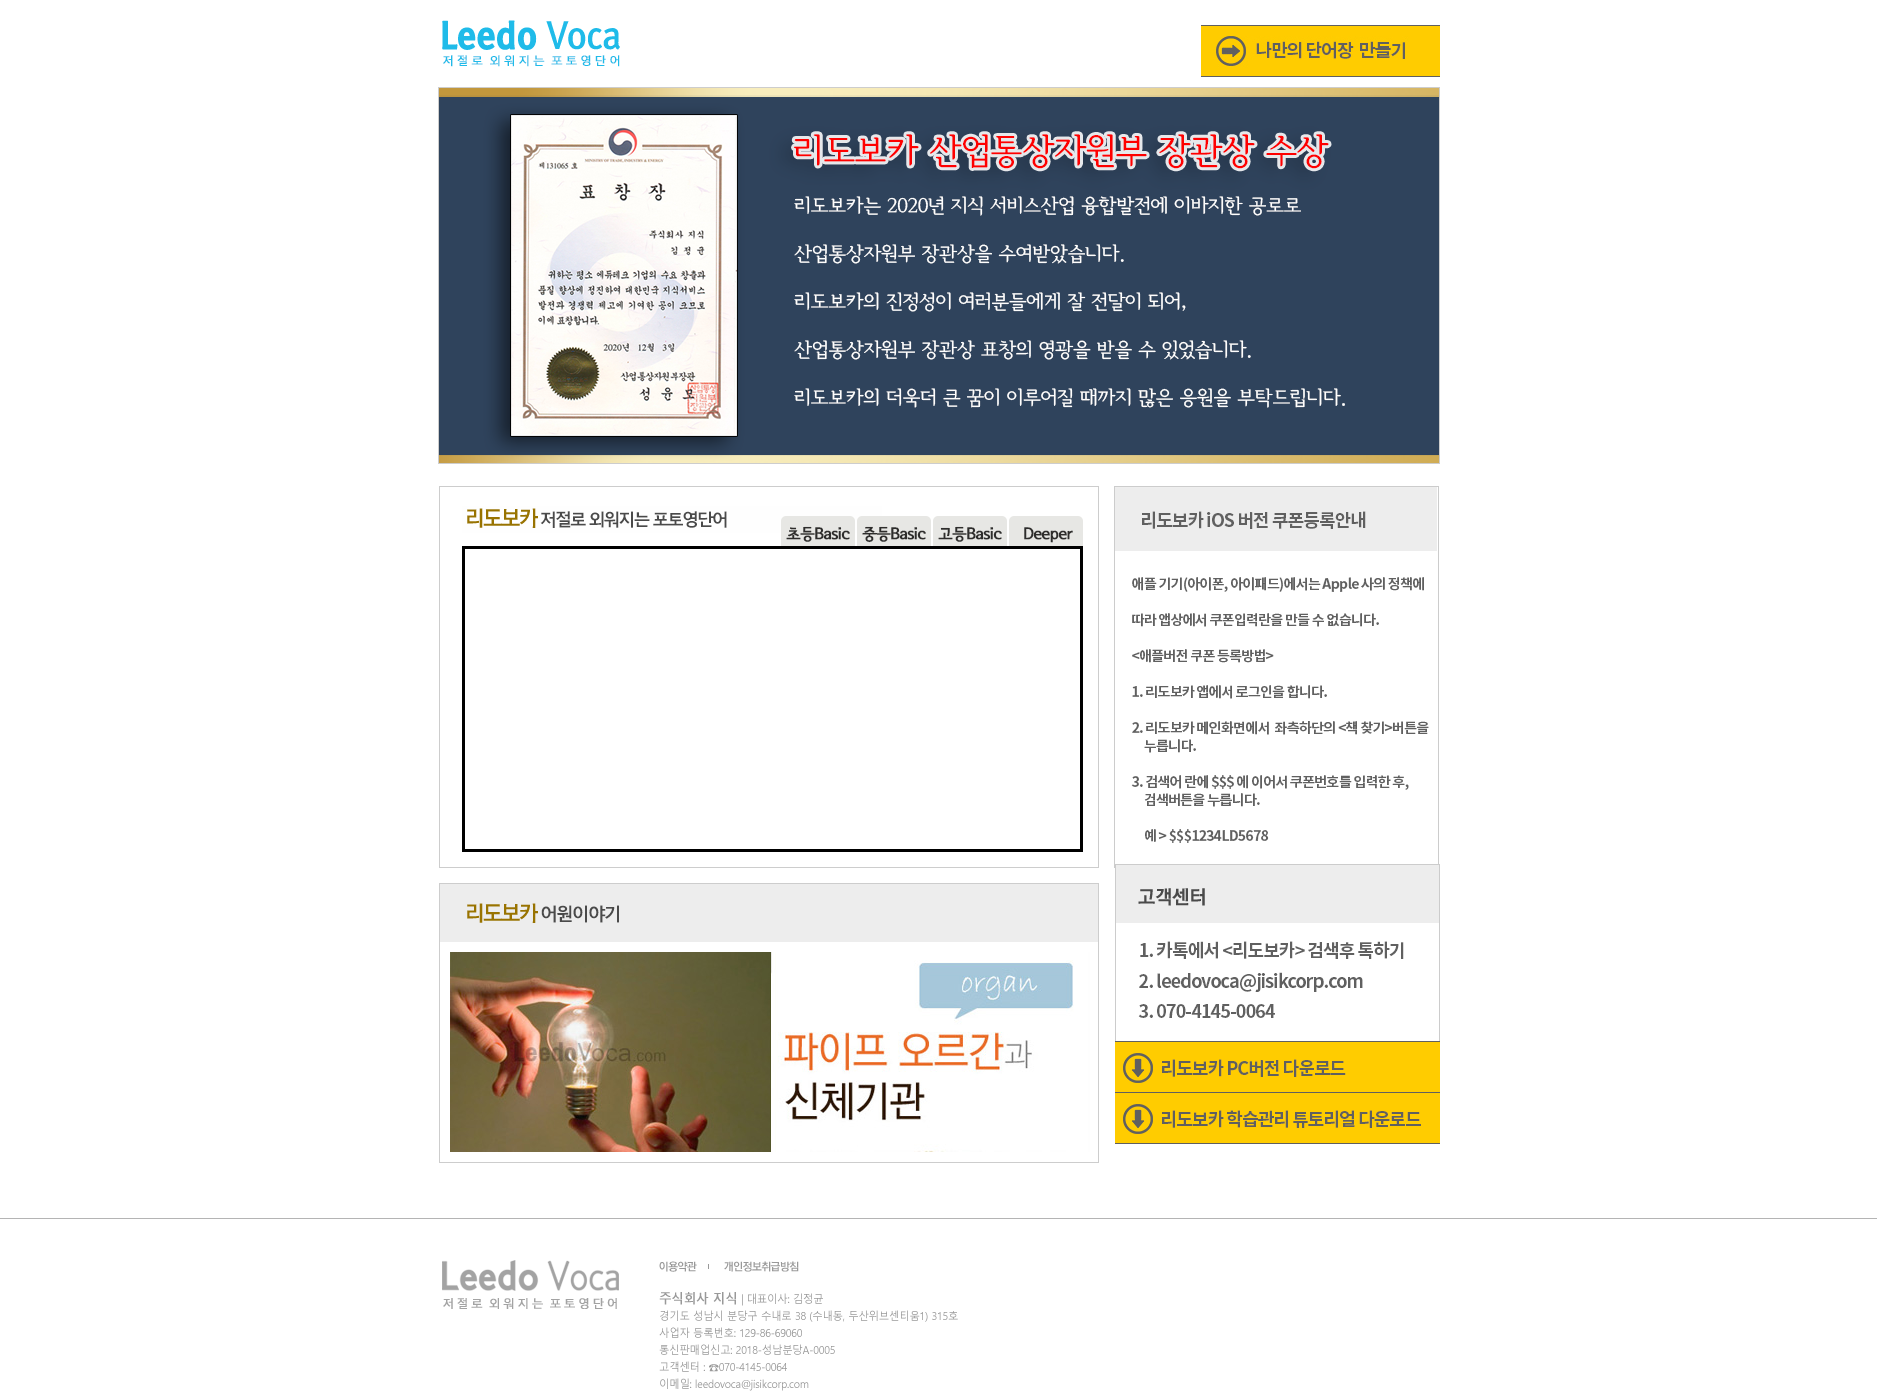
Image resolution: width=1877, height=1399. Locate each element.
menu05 (1046, 531)
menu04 (970, 531)
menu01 (818, 531)
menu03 (894, 531)
